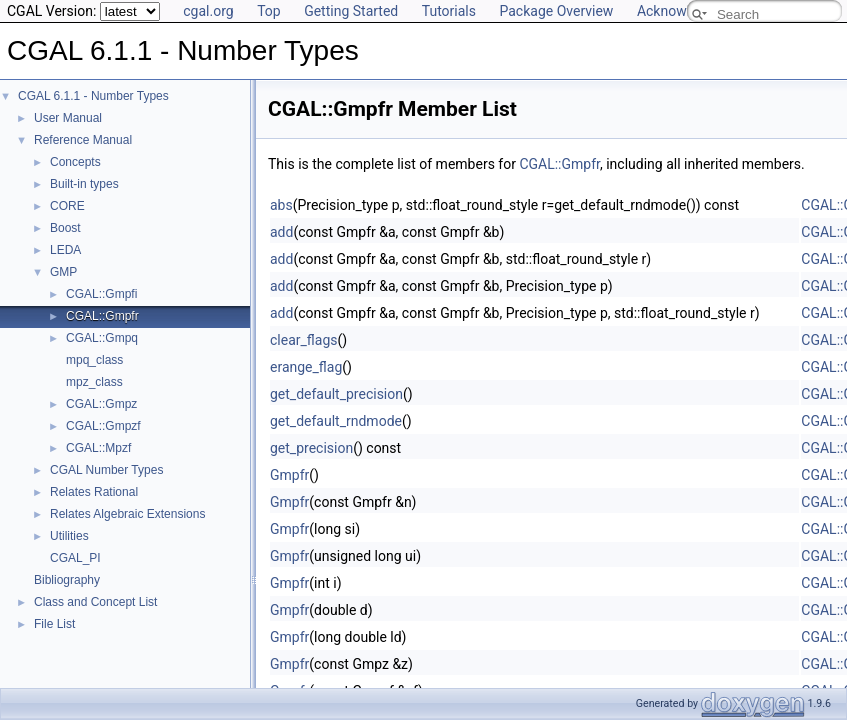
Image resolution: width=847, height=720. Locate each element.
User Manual (68, 118)
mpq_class (94, 360)
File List (54, 624)
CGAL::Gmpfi (101, 294)
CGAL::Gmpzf (103, 426)
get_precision (311, 448)
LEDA (65, 250)
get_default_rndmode (336, 421)
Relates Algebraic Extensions (127, 514)
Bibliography (67, 580)
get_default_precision (336, 394)
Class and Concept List (95, 602)
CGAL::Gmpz (101, 404)
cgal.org (208, 11)
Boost (65, 228)
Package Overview (556, 11)
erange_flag (306, 367)
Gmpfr (289, 475)
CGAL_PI (75, 558)
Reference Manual (83, 140)
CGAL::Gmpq (102, 338)
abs (281, 205)
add (281, 232)
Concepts (75, 162)
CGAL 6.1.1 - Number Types (93, 96)
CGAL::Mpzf (98, 448)
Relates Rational (94, 492)
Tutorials (449, 11)
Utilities (69, 536)
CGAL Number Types (106, 470)
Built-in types (84, 184)
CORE (67, 206)
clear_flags (303, 340)
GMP (63, 272)
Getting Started (351, 11)
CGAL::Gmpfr (102, 316)
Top (269, 11)
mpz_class (94, 382)
